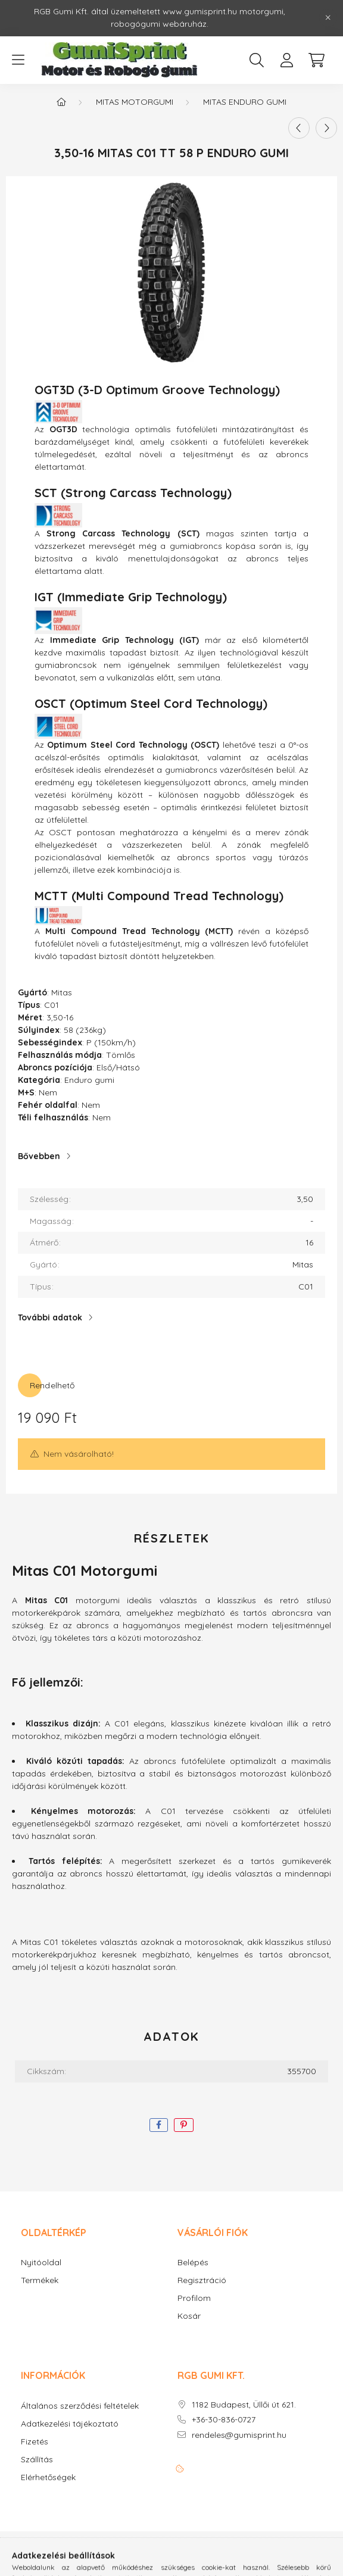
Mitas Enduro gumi (244, 101)
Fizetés (34, 2442)
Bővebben (39, 1156)
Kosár (189, 2316)
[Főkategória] (61, 101)
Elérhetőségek (48, 2477)
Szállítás (37, 2460)
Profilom (194, 2298)
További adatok (50, 1317)
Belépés (192, 2262)
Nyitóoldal (41, 2262)
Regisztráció (201, 2280)
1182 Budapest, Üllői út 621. (244, 2405)
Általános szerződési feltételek (80, 2406)
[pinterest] (184, 2125)
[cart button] (316, 60)
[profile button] (286, 60)
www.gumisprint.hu (200, 11)
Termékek (39, 2280)
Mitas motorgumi (134, 101)
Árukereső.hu (132, 2560)
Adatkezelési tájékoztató (70, 2424)
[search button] (257, 60)
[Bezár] (328, 18)
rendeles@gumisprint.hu (239, 2435)
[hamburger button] (18, 60)
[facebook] (158, 2125)
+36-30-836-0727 (223, 2420)
